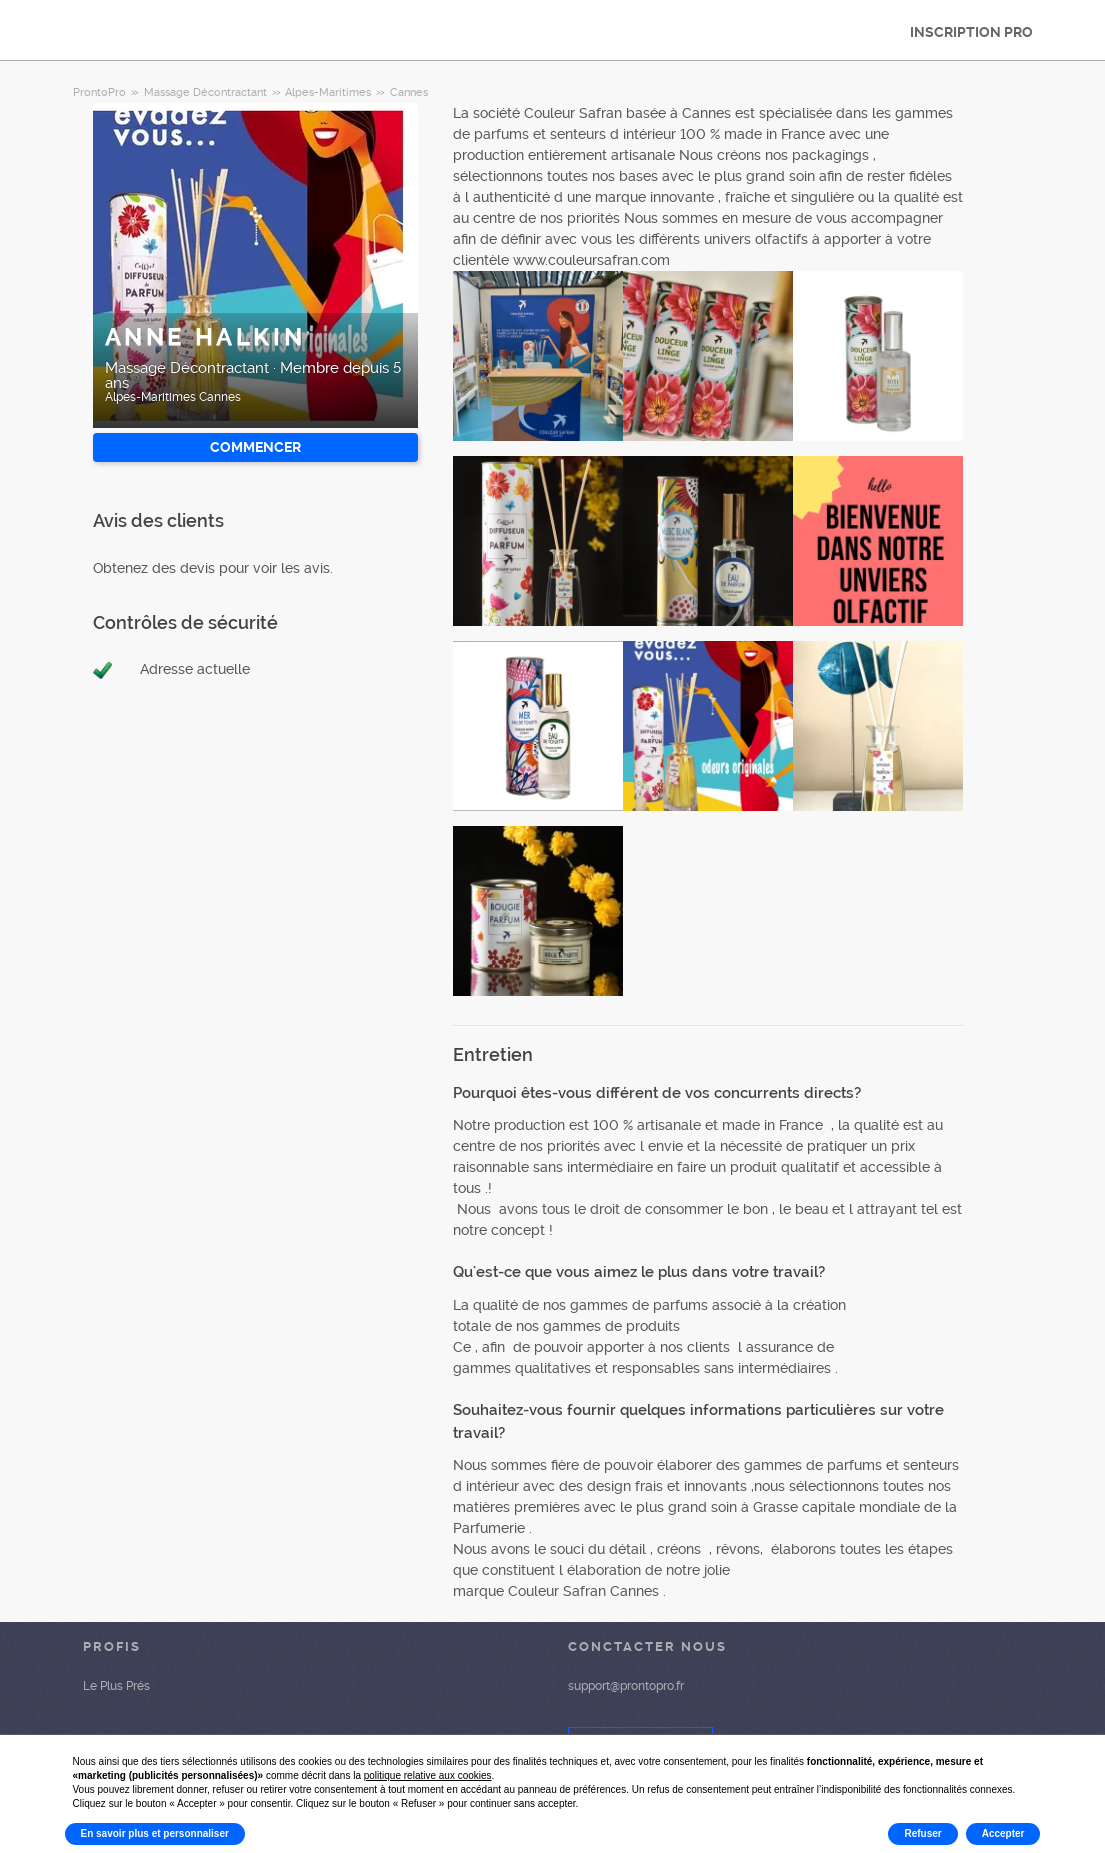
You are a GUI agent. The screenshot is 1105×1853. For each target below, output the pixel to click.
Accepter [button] (1003, 1833)
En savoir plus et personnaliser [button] (155, 1833)
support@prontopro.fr (626, 1686)
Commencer (255, 447)
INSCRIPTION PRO (971, 32)
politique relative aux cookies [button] (428, 1775)
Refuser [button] (922, 1833)
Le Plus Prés (116, 1686)
